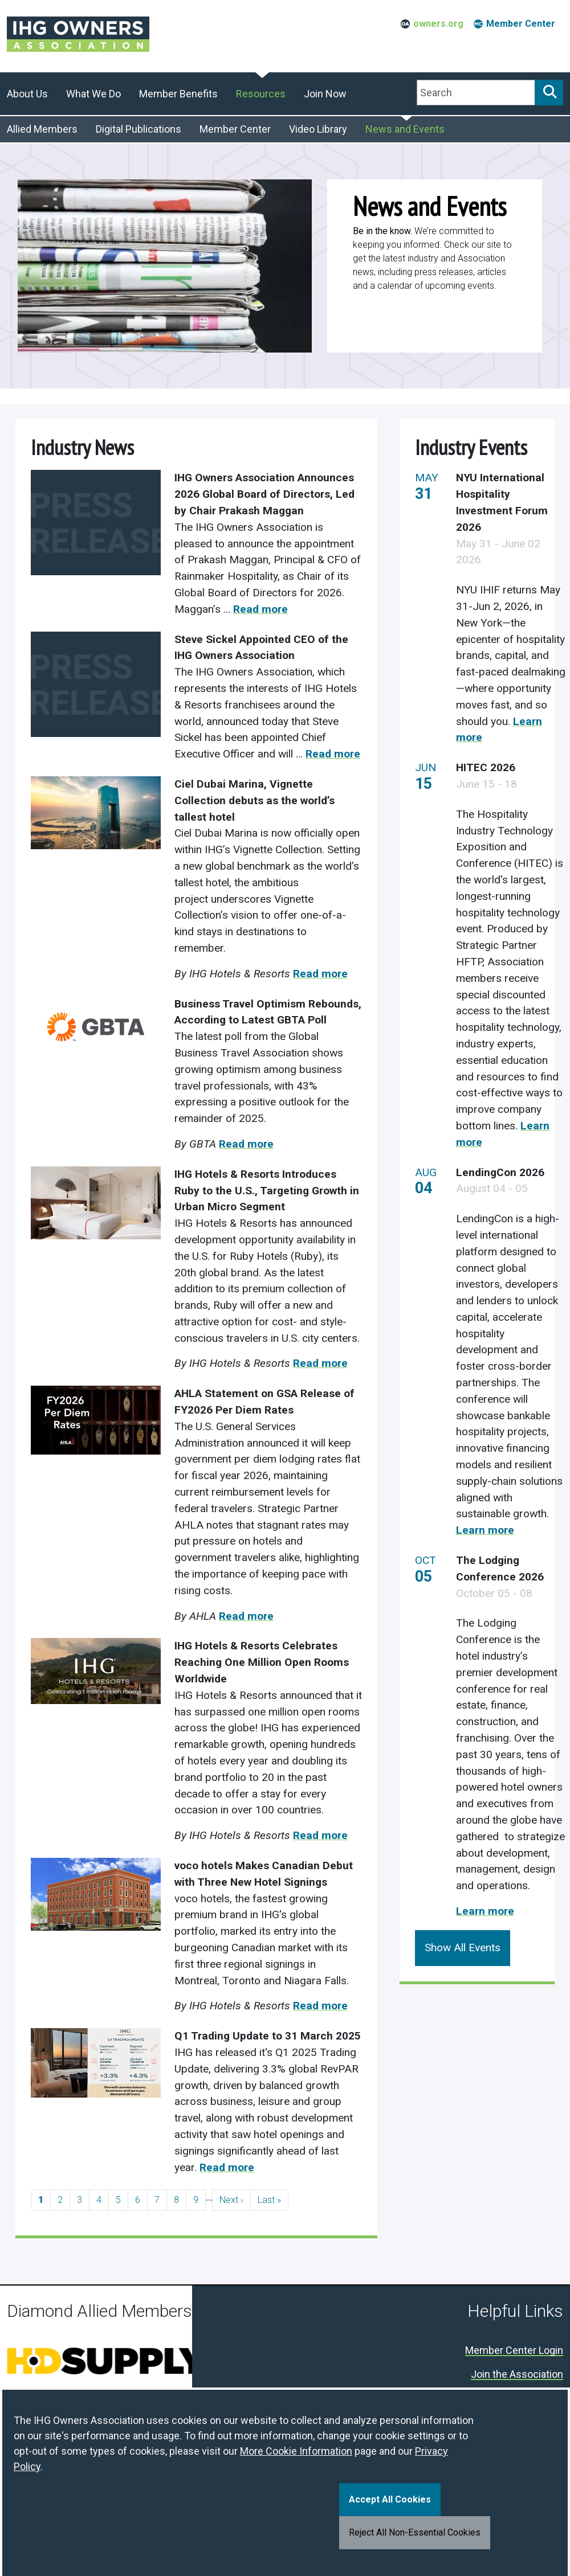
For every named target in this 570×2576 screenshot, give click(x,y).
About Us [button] (27, 94)
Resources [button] (261, 94)
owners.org (438, 23)
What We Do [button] (93, 94)
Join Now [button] (325, 94)
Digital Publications (138, 129)
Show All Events (462, 1947)
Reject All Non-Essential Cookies (415, 2532)
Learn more (485, 1530)
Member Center (520, 23)
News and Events (405, 129)
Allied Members (42, 129)
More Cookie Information (296, 2451)
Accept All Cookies (390, 2499)
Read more (260, 609)
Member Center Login (514, 2350)
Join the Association (517, 2374)
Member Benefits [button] (178, 94)
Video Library (318, 129)
